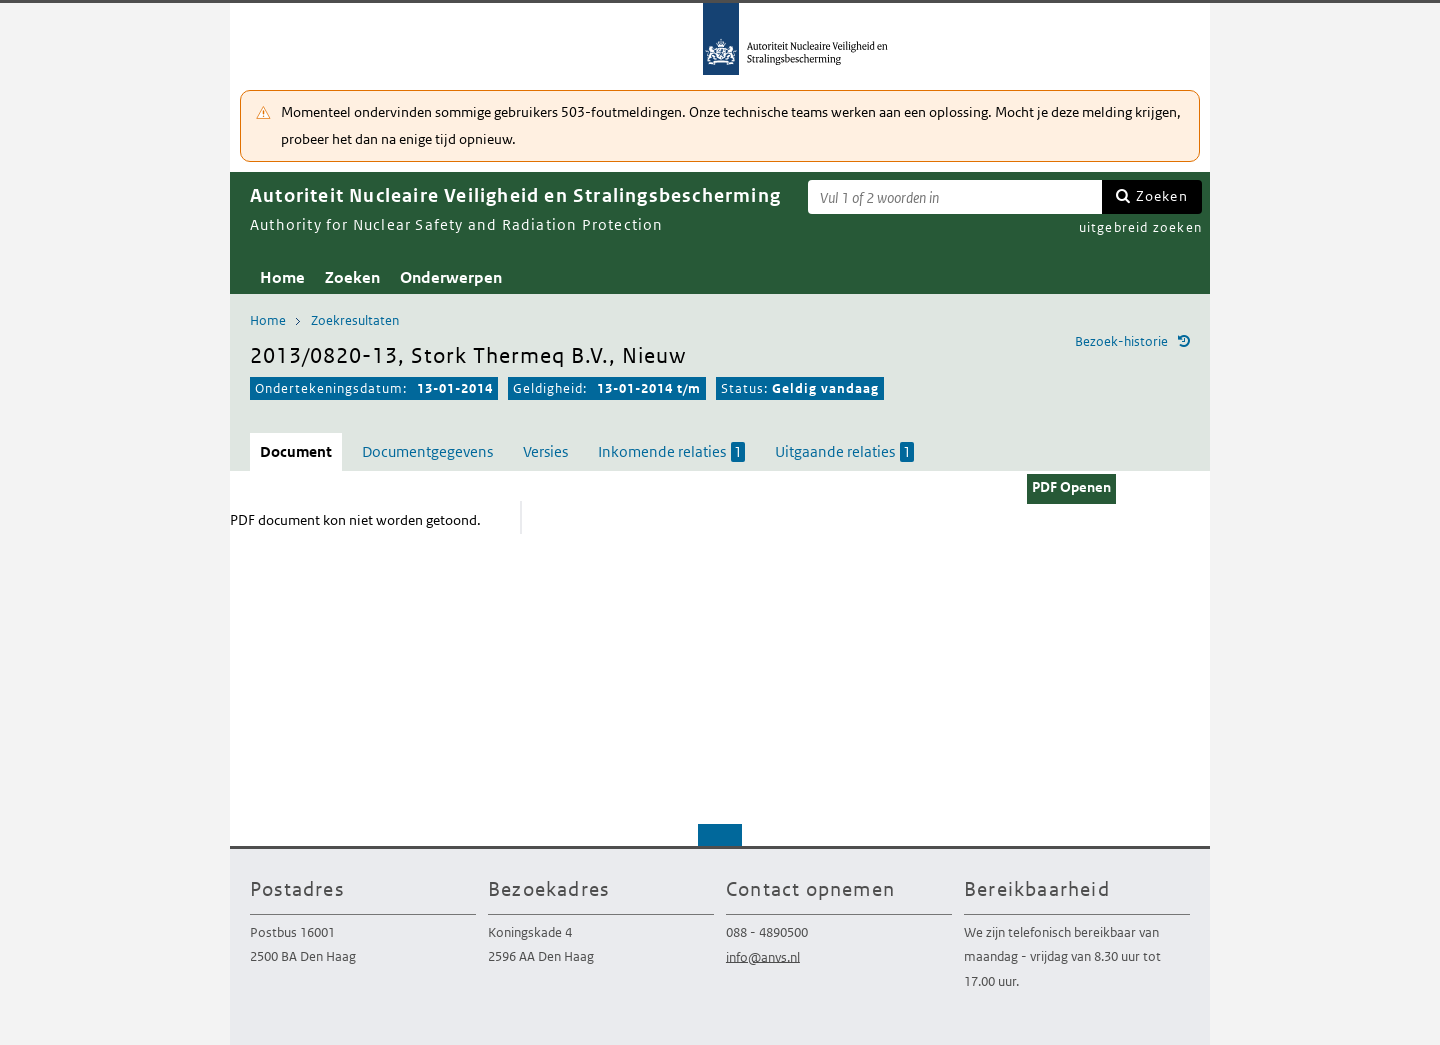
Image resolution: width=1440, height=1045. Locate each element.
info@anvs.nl (763, 956)
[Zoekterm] (955, 197)
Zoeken (1162, 196)
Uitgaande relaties (844, 452)
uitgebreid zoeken (1140, 227)
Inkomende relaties (671, 452)
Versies (545, 451)
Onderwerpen (451, 277)
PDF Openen (1071, 487)
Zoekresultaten (355, 320)
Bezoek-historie (1121, 341)
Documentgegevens (427, 451)
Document (296, 451)
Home (282, 277)
